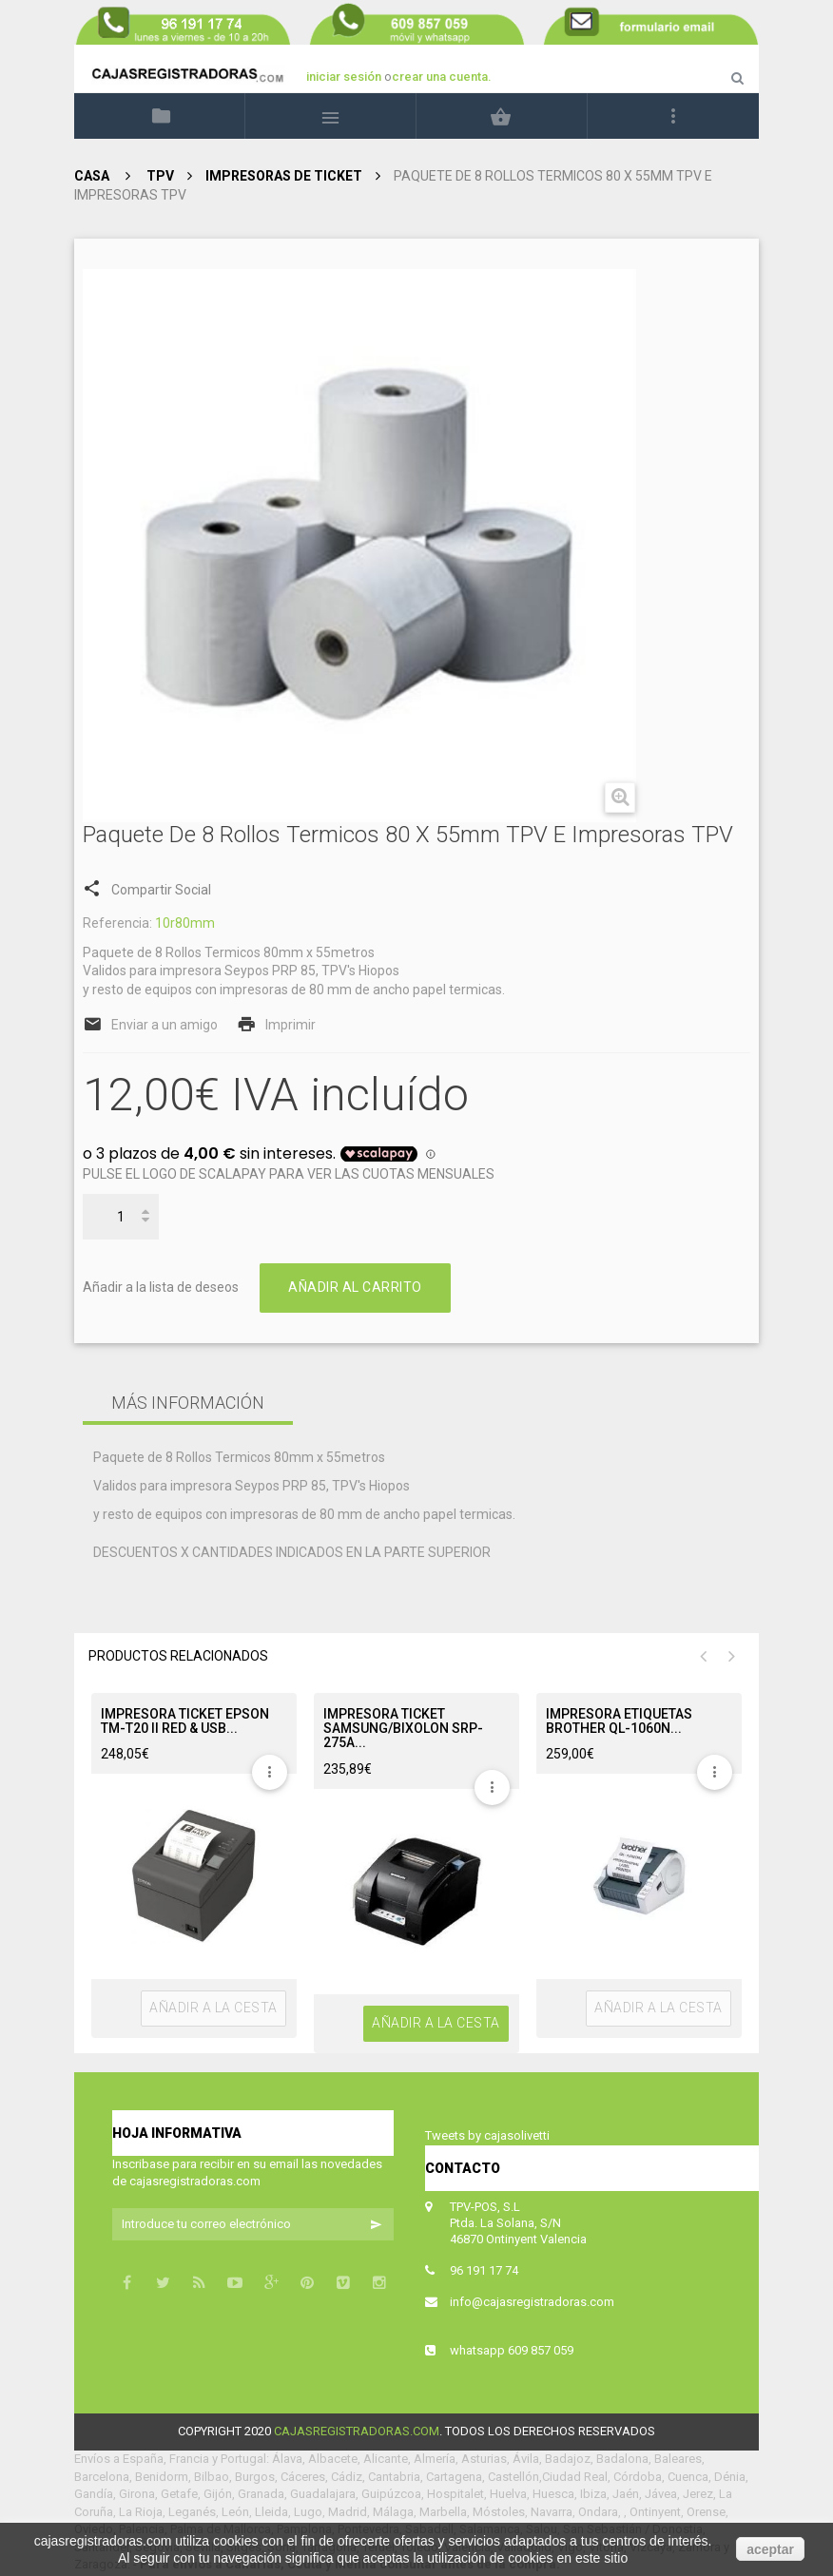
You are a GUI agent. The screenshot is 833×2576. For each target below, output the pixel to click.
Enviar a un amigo (164, 1024)
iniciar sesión (345, 76)
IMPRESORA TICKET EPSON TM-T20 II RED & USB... (185, 1721)
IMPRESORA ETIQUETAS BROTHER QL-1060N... (619, 1721)
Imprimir (290, 1024)
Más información (187, 1403)
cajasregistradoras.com (356, 2431)
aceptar (770, 2549)
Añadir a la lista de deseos (161, 1287)
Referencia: (117, 923)
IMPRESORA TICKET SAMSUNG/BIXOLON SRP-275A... (403, 1729)
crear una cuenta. (442, 76)
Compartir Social (147, 887)
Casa (91, 175)
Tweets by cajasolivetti (487, 2135)
